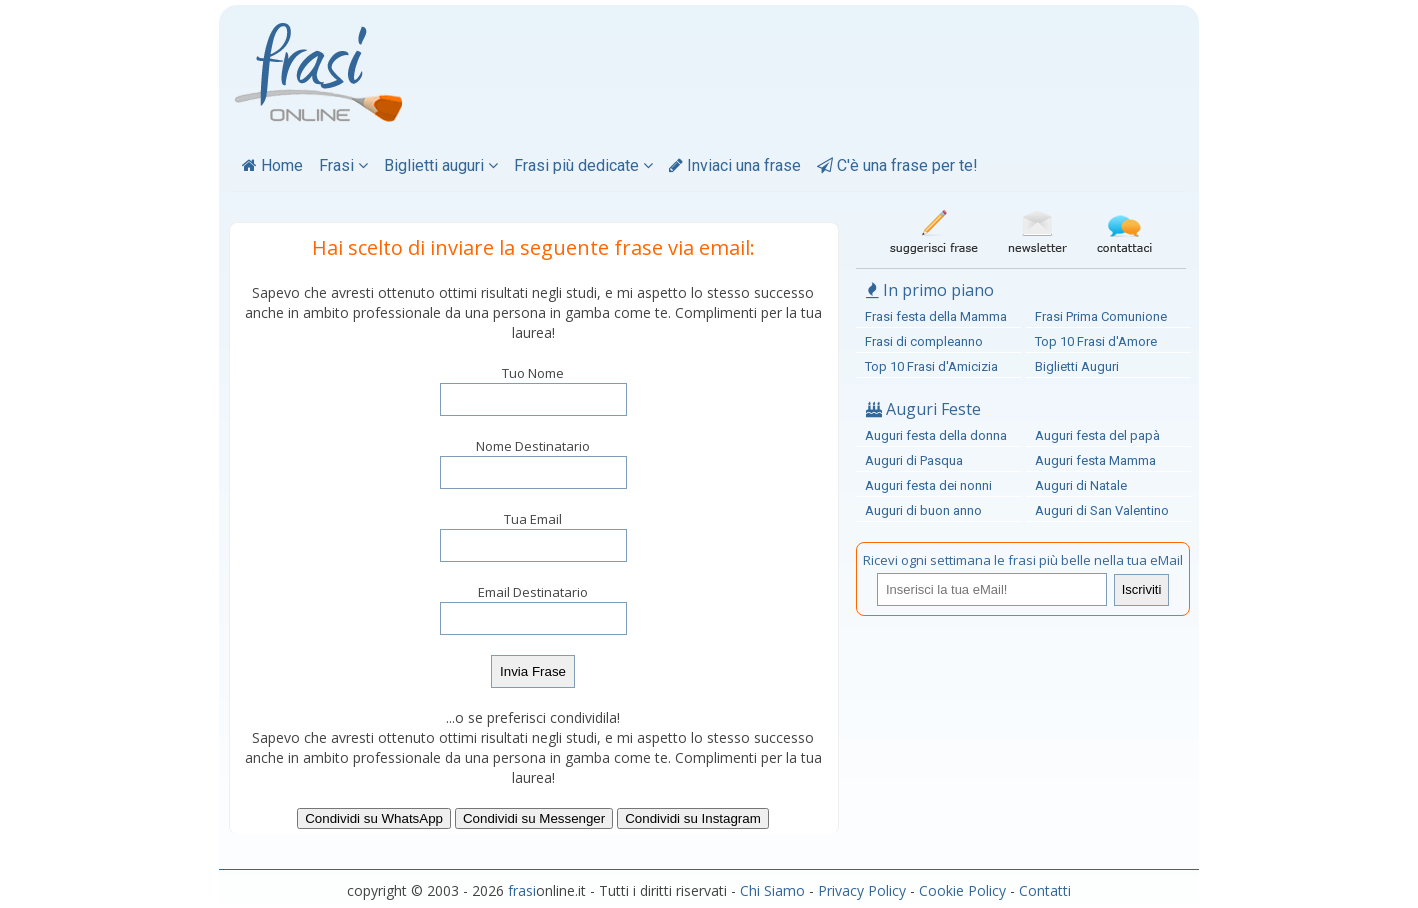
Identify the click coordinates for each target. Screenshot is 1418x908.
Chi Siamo (772, 890)
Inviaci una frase (735, 165)
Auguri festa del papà (1097, 435)
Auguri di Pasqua (914, 460)
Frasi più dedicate (583, 165)
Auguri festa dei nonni (928, 485)
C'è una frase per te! (897, 165)
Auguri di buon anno (923, 510)
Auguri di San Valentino (1102, 510)
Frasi (343, 165)
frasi (522, 890)
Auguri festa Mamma (1095, 460)
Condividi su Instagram (693, 818)
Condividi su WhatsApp (374, 818)
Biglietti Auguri (1077, 366)
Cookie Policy (962, 890)
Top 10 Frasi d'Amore (1096, 341)
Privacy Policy (862, 890)
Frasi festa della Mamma (936, 316)
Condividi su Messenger (534, 818)
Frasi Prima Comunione (1101, 316)
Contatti (1045, 890)
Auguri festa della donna (936, 435)
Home (272, 165)
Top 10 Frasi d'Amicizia (931, 366)
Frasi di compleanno (924, 341)
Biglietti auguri (441, 165)
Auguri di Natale (1081, 485)
